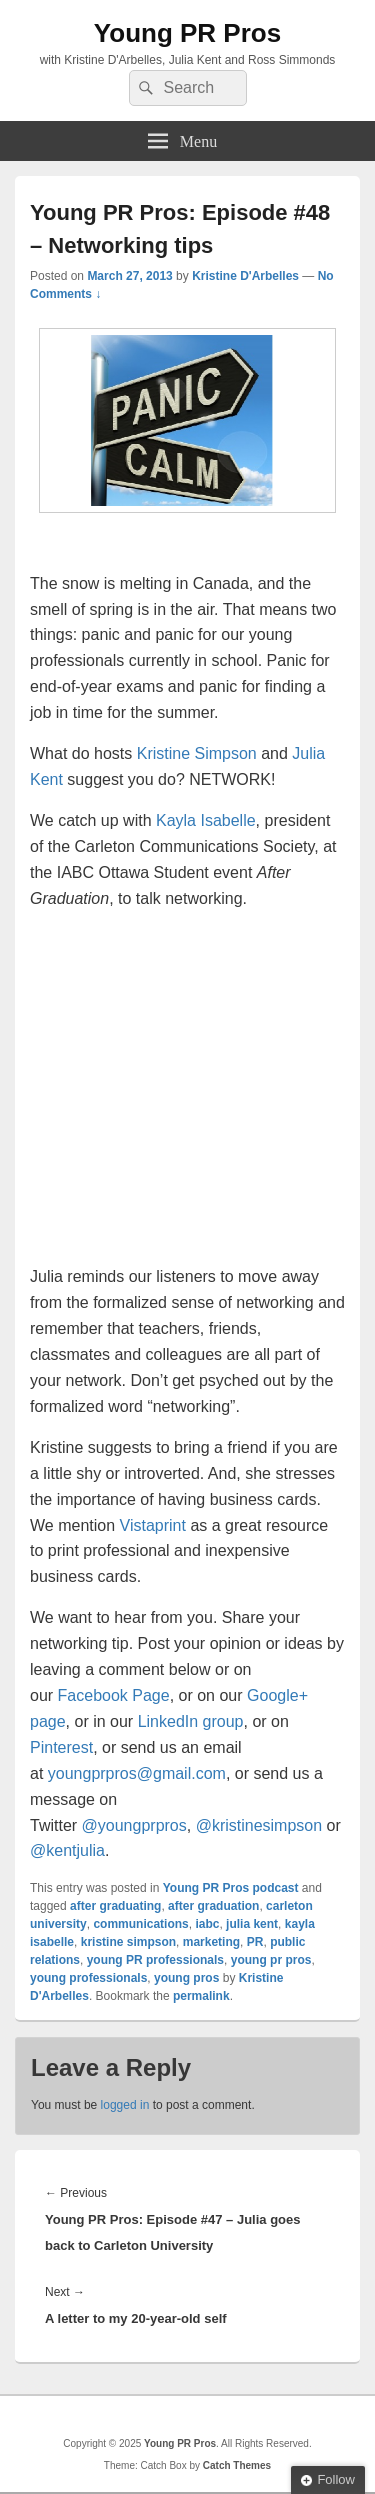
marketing (211, 1942)
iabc (207, 1924)
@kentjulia (67, 1850)
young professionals (88, 1978)
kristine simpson (128, 1942)
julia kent (252, 1924)
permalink (201, 1996)
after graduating (115, 1906)
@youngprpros (134, 1825)
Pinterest (61, 1747)
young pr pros (271, 1960)
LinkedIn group (191, 1721)
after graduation (213, 1906)
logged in (125, 2105)
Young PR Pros (187, 33)
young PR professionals (155, 1960)
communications (140, 1924)
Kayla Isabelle (206, 820)
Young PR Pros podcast (231, 1888)
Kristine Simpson (197, 753)
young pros (186, 1978)
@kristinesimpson (259, 1825)
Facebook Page (114, 1695)
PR (255, 1942)
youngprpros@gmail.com (137, 1773)
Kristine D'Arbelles (245, 276)
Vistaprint (153, 1525)
